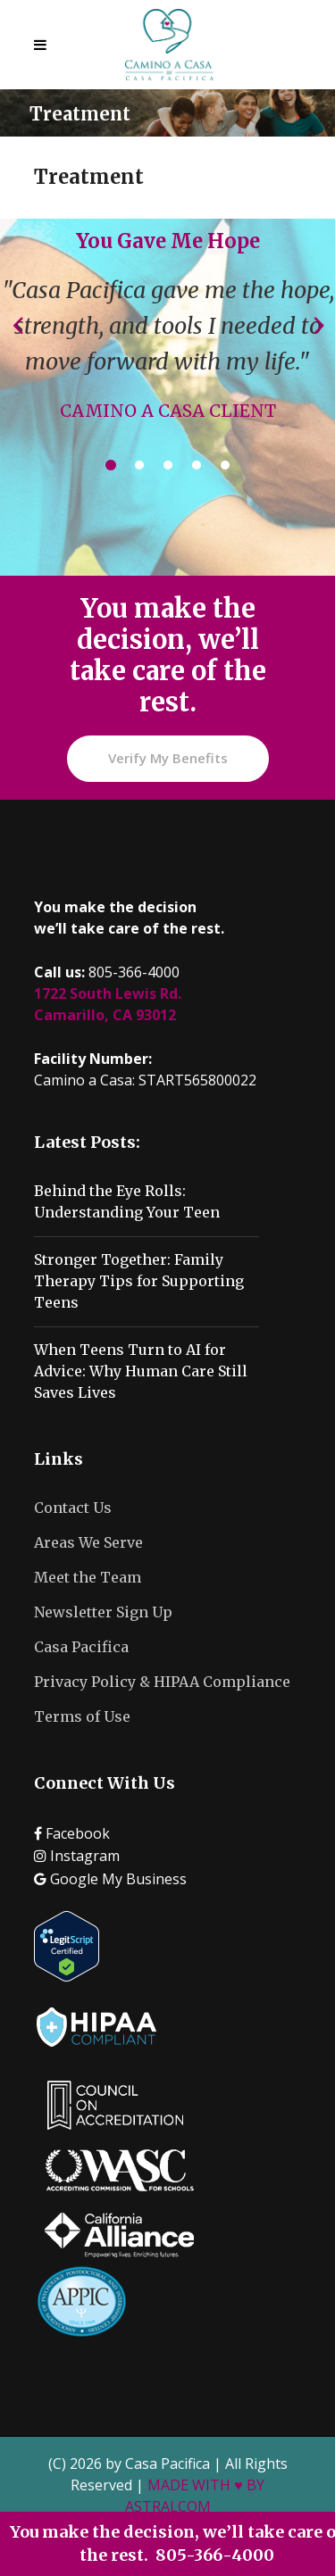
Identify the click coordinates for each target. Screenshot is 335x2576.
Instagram (77, 1855)
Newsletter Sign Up (103, 1612)
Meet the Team (87, 1577)
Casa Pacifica (81, 1647)
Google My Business (110, 1879)
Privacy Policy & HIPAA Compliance (162, 1682)
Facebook (72, 1833)
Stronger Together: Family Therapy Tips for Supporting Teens (139, 1281)
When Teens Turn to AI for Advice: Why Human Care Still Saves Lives (140, 1371)
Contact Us (73, 1508)
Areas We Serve (88, 1542)
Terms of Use (82, 1716)
